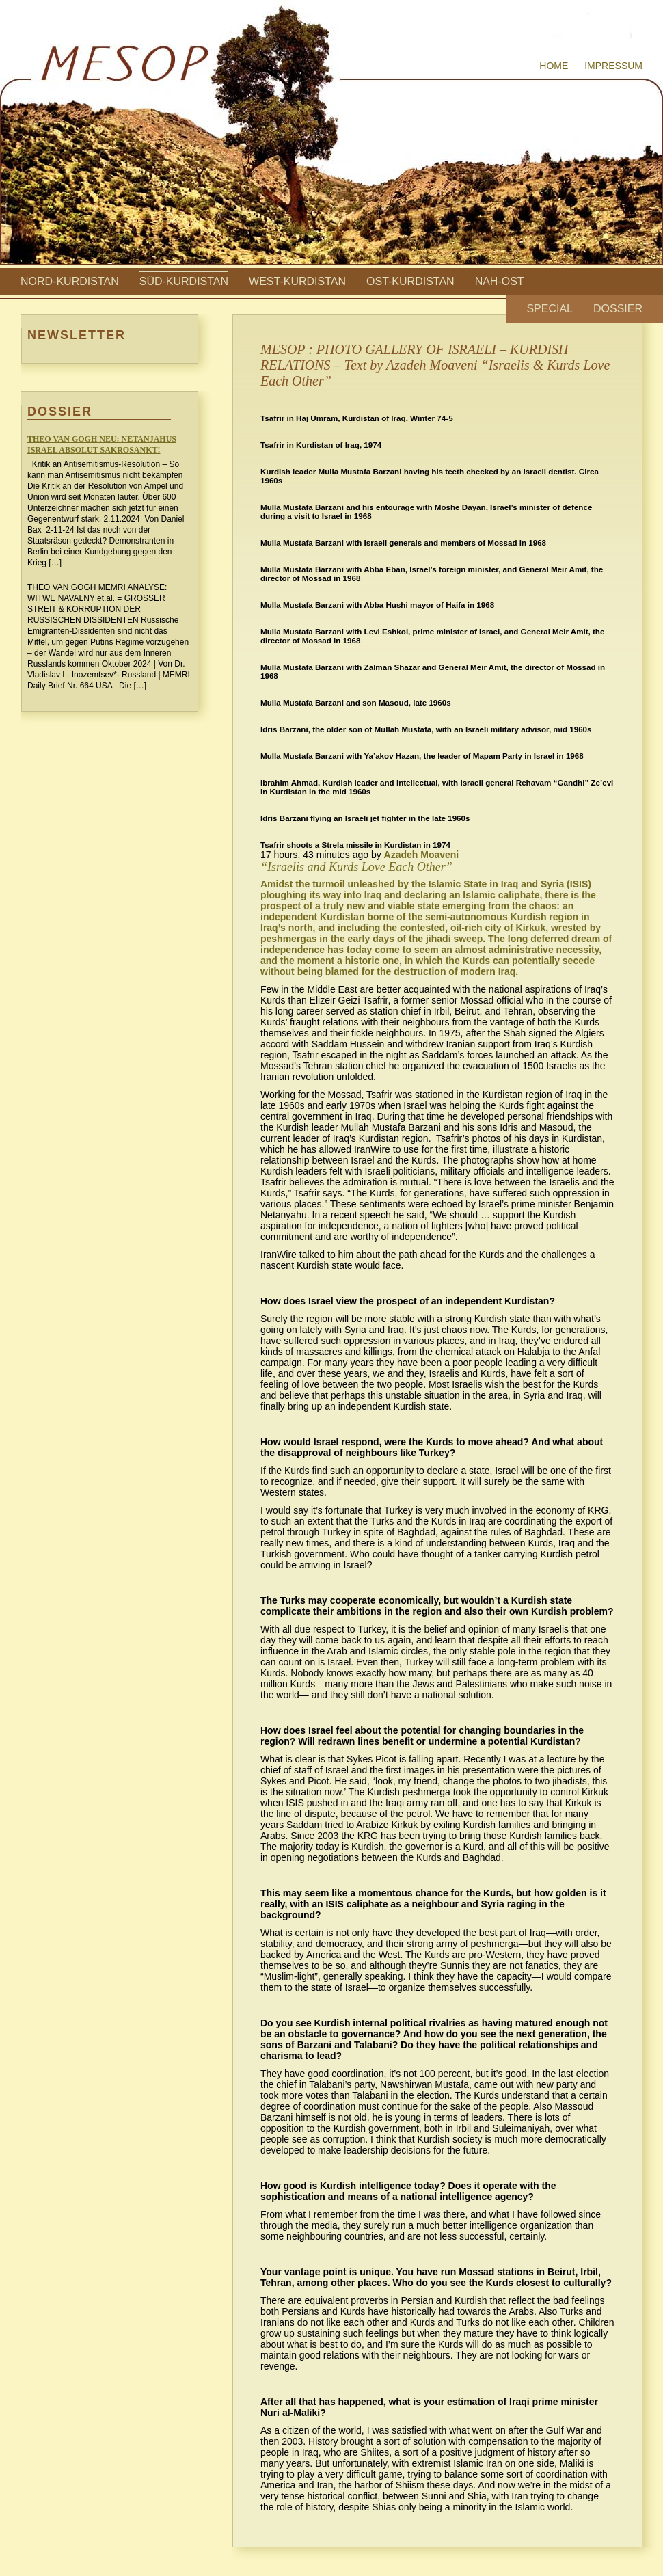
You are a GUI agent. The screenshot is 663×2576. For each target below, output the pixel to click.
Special (549, 308)
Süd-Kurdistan (183, 281)
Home (553, 65)
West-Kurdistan (297, 281)
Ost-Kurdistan (410, 281)
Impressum (613, 65)
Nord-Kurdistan (70, 281)
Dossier (617, 308)
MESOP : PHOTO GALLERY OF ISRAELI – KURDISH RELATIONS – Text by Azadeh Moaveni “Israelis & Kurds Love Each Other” (435, 365)
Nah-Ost (499, 281)
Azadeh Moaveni (421, 854)
